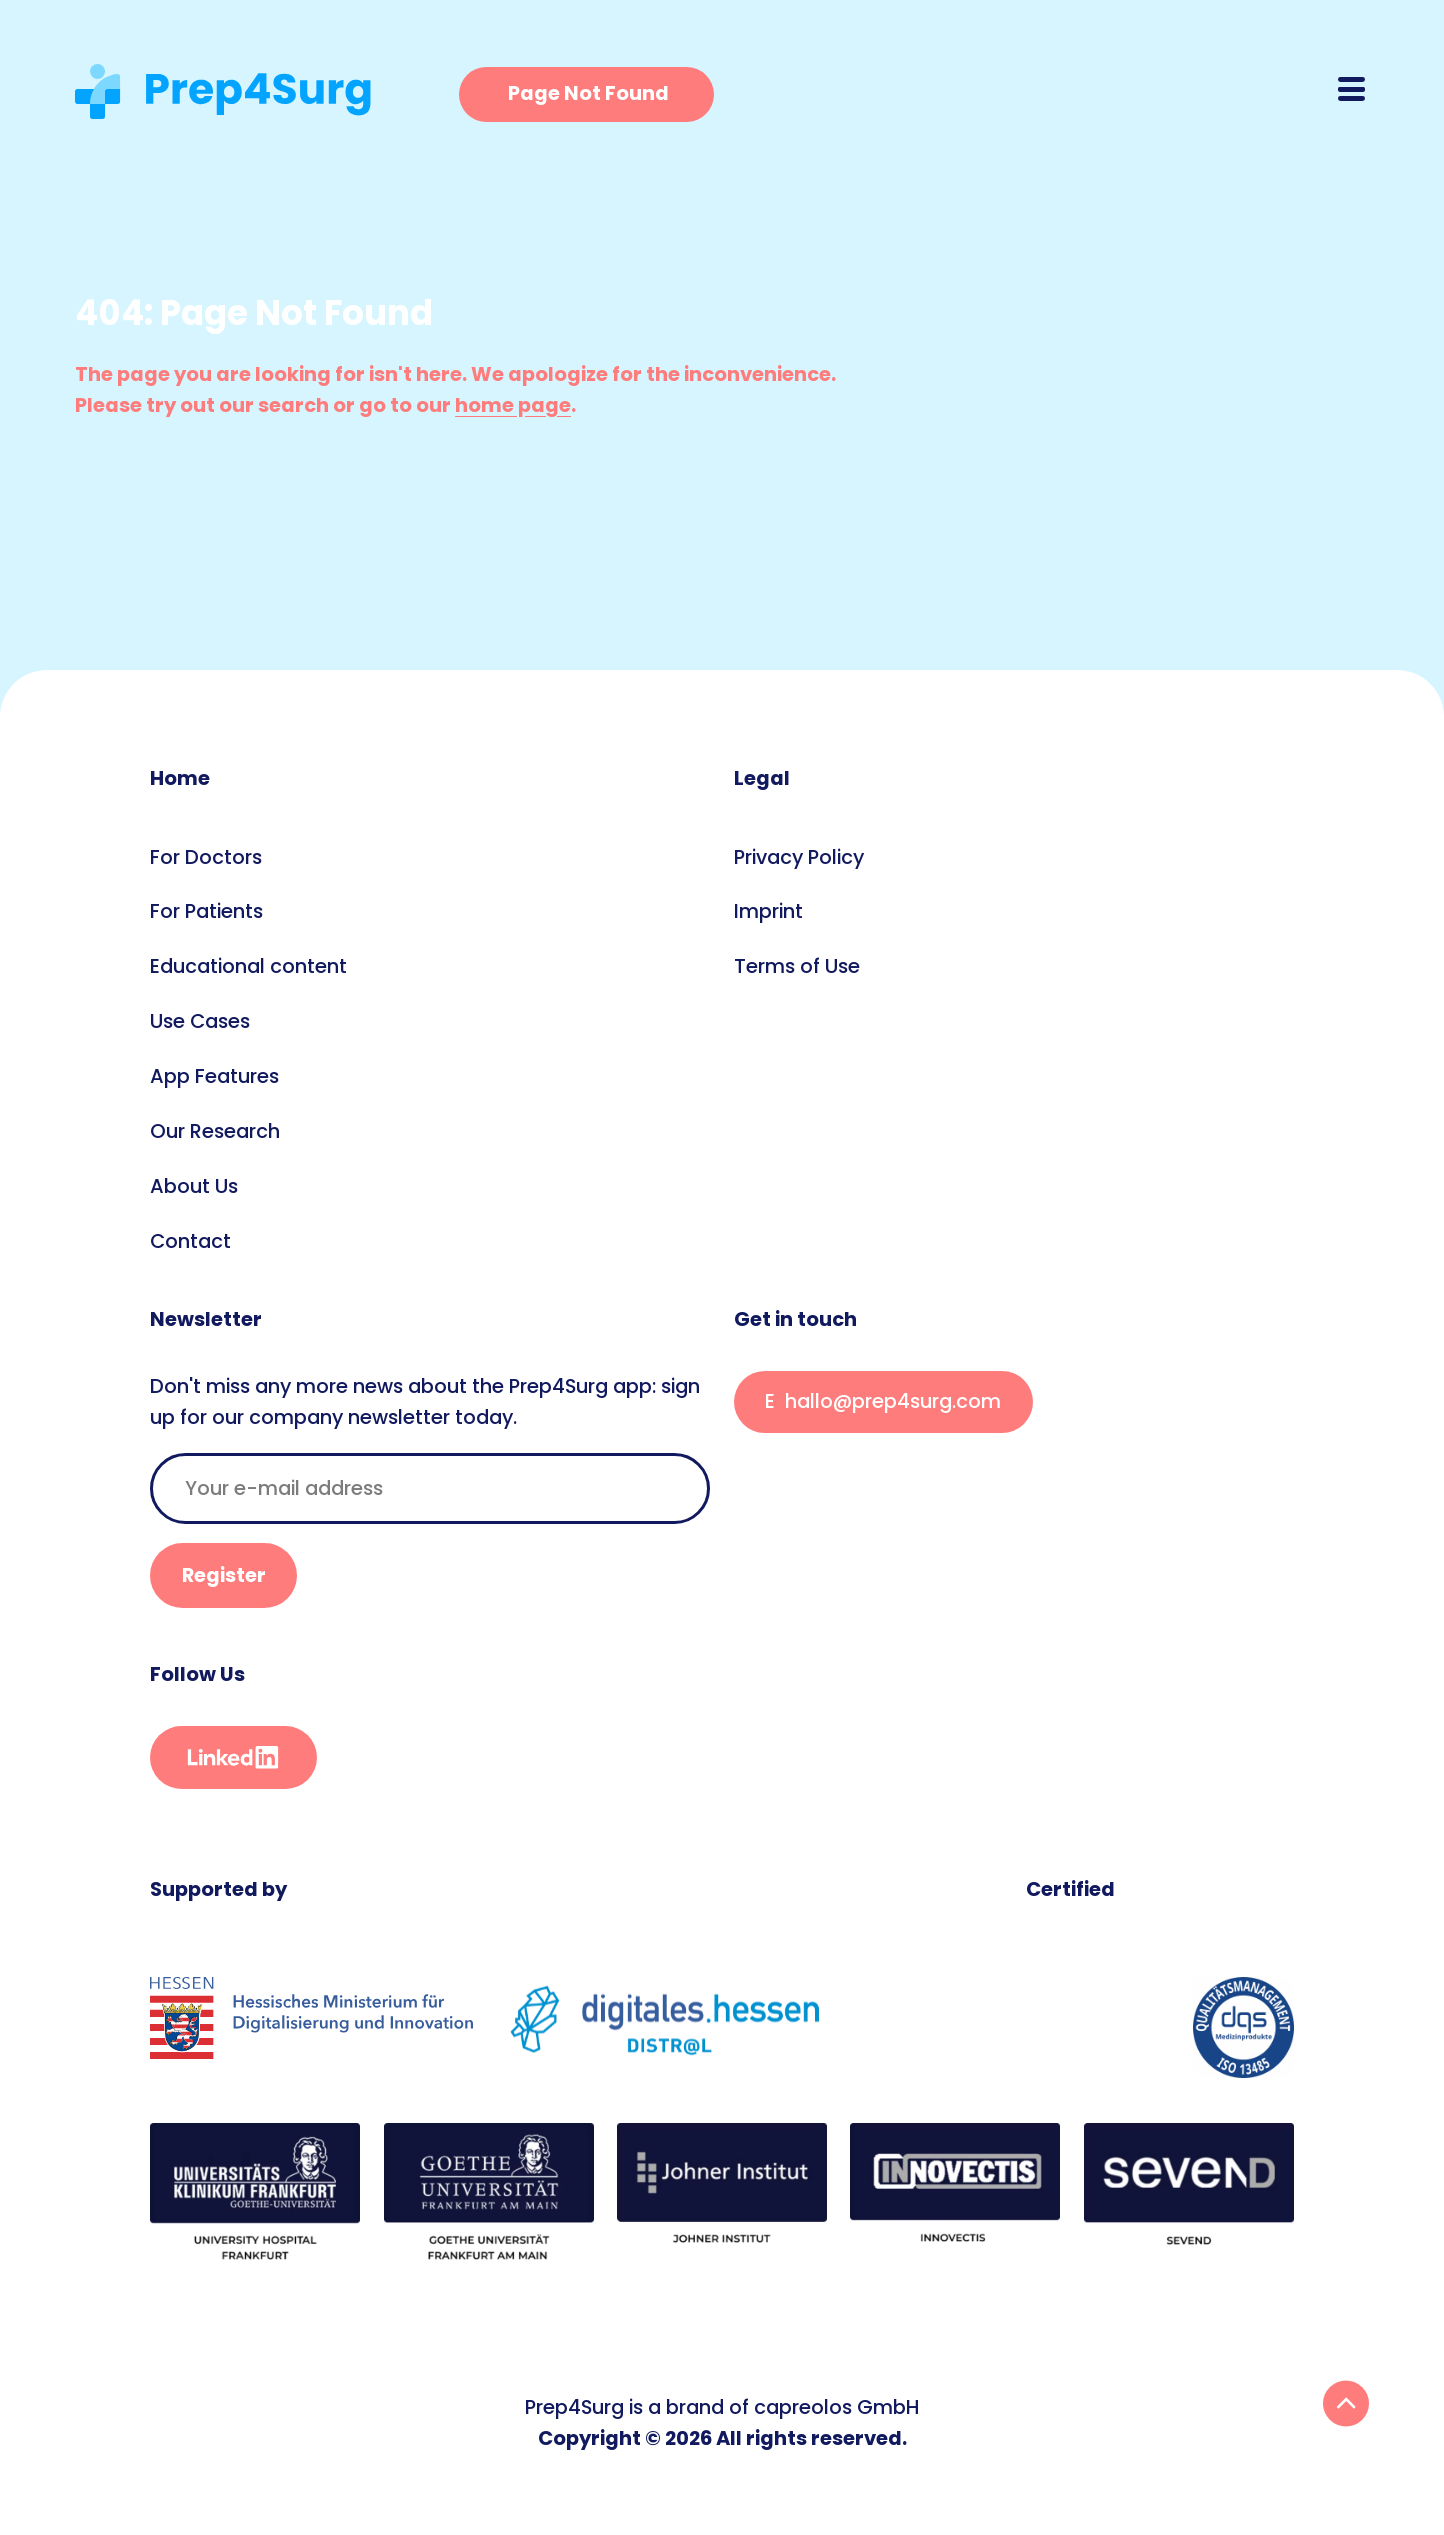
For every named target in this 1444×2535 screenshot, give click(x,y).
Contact (190, 1241)
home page (513, 405)
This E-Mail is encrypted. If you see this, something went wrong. (883, 1402)
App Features (214, 1076)
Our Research (215, 1131)
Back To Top (1345, 2403)
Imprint (768, 911)
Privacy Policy (799, 857)
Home (180, 778)
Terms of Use (797, 966)
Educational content (248, 966)
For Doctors (206, 857)
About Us (194, 1186)
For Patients (206, 911)
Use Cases (200, 1021)
